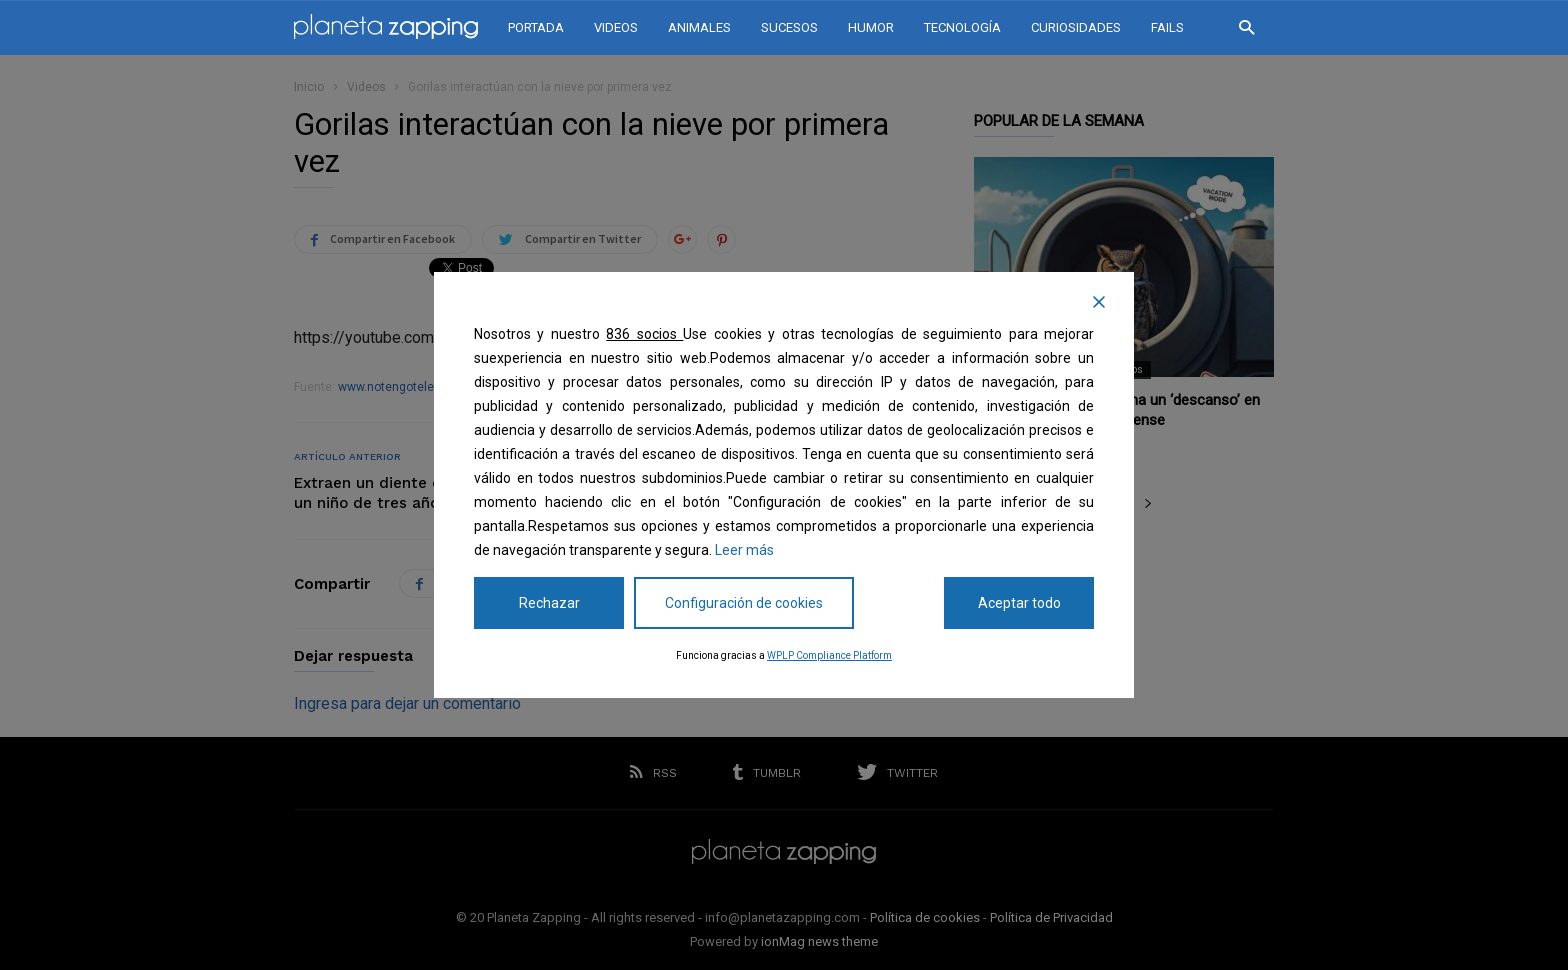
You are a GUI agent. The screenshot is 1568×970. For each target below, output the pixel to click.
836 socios (644, 334)
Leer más (744, 550)
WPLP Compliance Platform (829, 655)
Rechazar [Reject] (549, 603)
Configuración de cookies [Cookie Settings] (744, 603)
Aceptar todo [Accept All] (1019, 603)
